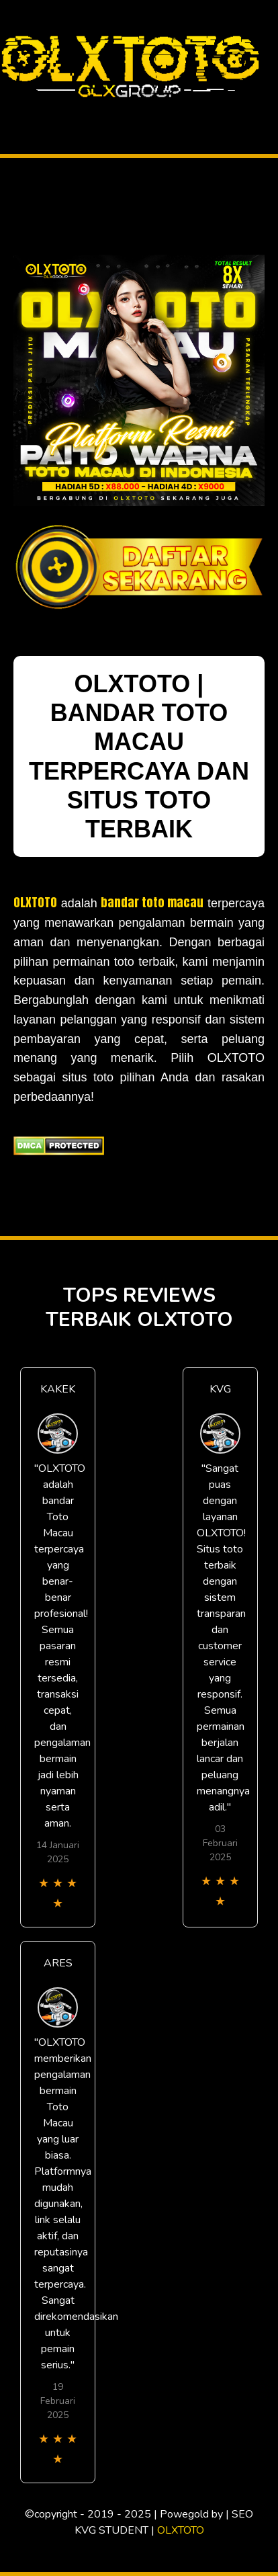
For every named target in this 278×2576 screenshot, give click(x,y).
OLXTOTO (35, 902)
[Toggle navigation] (11, 109)
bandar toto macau (152, 902)
